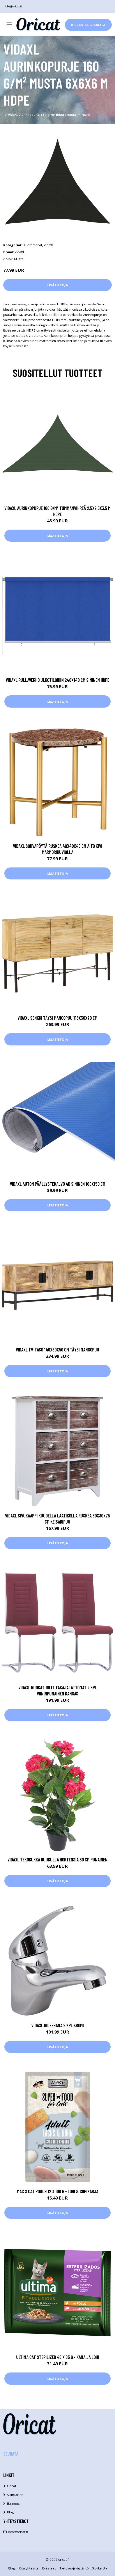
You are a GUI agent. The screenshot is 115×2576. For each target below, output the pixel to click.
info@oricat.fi (13, 6)
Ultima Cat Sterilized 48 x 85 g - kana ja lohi (57, 2357)
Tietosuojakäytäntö (74, 2568)
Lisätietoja (57, 285)
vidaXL (49, 245)
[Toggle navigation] (9, 24)
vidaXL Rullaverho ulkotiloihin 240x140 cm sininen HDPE (57, 680)
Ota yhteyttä (29, 2568)
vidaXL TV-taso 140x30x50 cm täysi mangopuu (57, 1349)
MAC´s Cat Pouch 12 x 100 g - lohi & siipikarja (57, 2191)
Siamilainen (15, 2494)
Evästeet (49, 2568)
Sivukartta (99, 2568)
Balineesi (13, 2503)
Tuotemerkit (32, 245)
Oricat (11, 2486)
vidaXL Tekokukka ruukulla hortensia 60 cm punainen (57, 1859)
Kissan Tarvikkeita (88, 24)
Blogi (10, 2512)
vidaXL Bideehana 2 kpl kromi (57, 2025)
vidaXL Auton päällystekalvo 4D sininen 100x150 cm (57, 1184)
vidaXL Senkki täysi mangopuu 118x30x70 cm (57, 1018)
